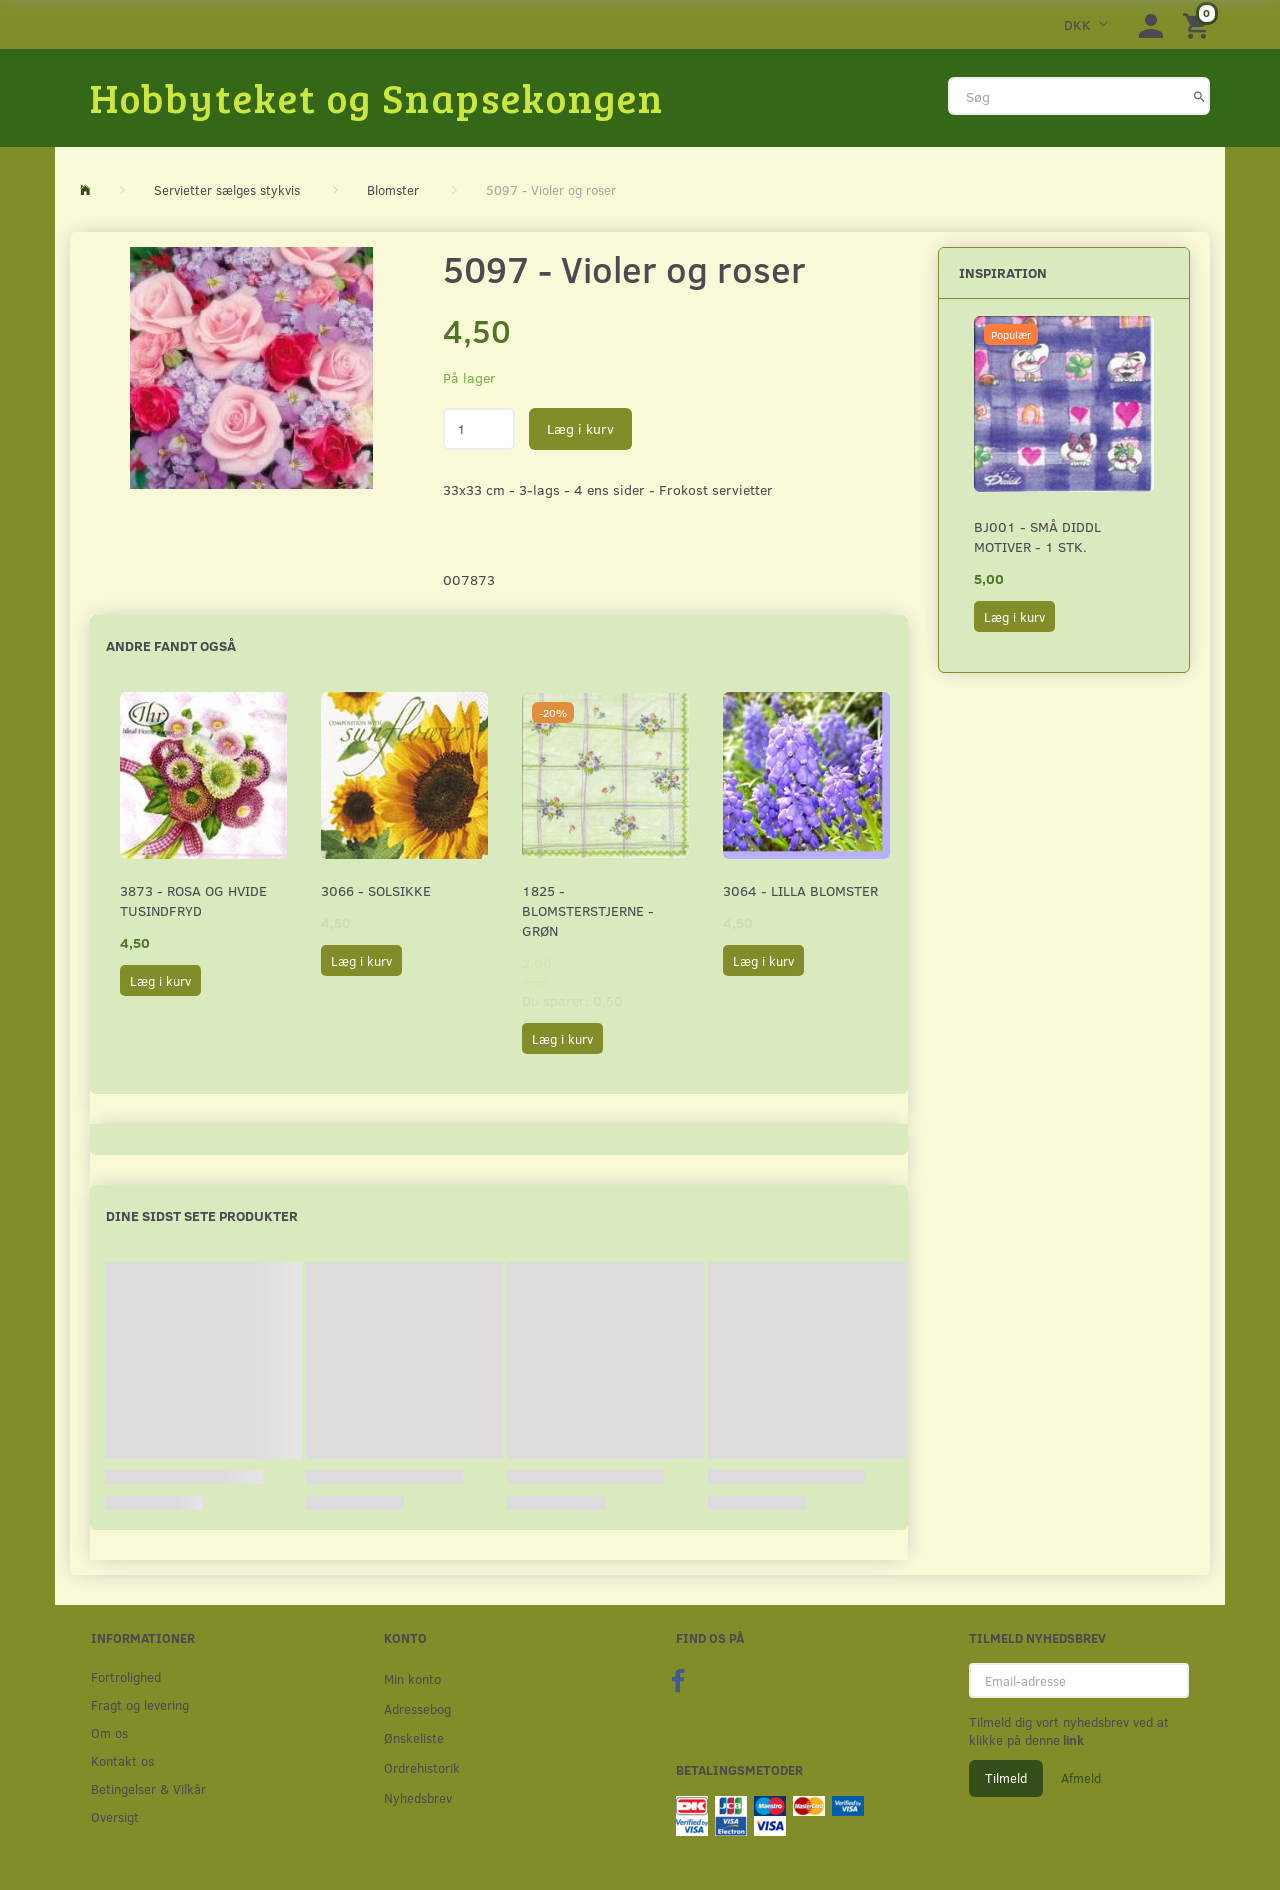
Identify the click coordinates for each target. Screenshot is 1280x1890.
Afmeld (1081, 1778)
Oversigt (115, 1816)
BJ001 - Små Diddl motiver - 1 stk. (1037, 536)
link (1072, 1740)
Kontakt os (122, 1760)
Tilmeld (1006, 1778)
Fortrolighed (126, 1676)
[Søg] (1199, 96)
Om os (109, 1732)
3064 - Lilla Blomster (800, 890)
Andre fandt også (171, 645)
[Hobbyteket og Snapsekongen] (377, 97)
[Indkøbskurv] (1199, 24)
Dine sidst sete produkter (202, 1215)
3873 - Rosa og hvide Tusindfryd (193, 900)
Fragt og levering (140, 1704)
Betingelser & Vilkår (148, 1788)
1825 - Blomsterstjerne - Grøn (588, 910)
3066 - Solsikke (376, 890)
